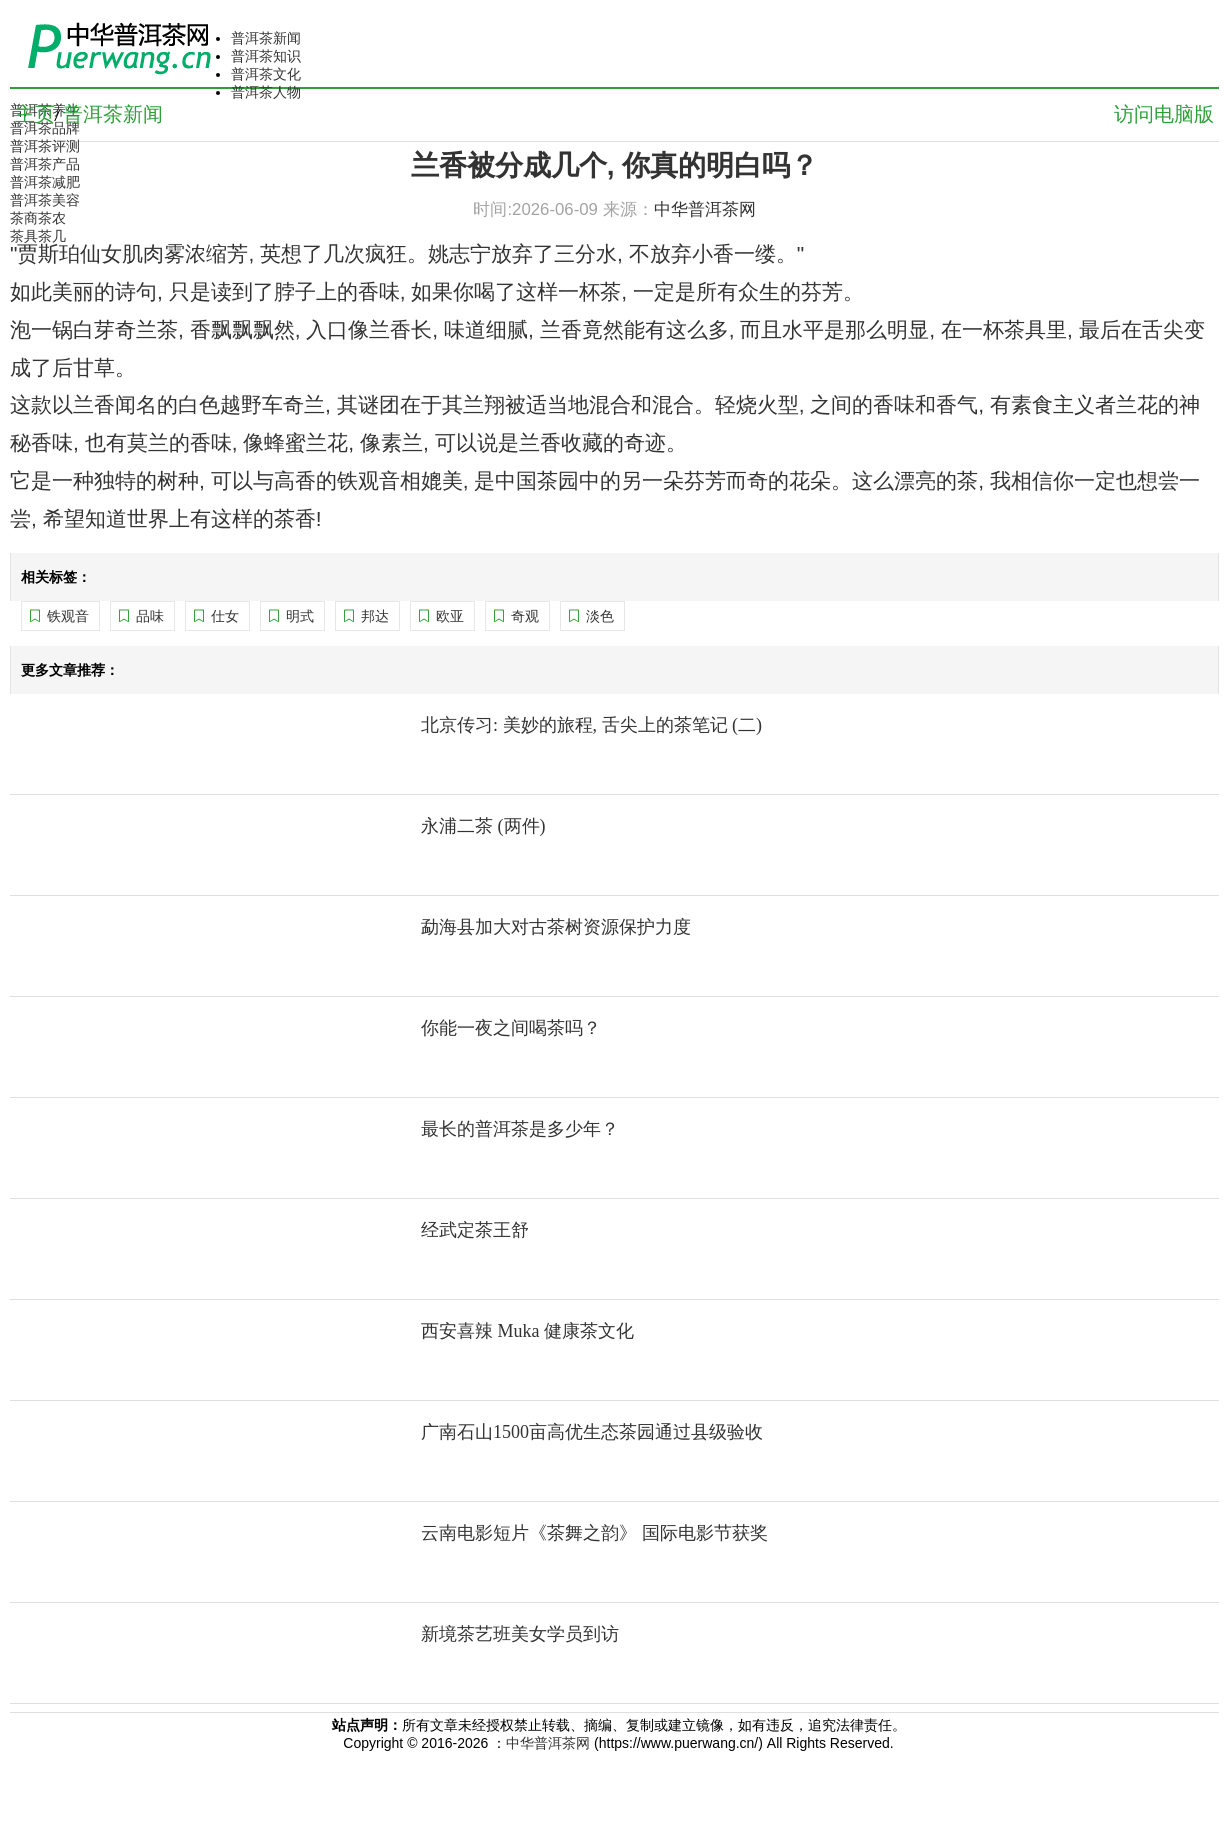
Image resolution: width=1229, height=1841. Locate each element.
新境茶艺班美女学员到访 (520, 1634)
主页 (35, 114)
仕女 (225, 616)
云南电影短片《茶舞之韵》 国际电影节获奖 (594, 1533)
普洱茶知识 (266, 56)
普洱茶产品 (45, 164)
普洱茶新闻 (266, 38)
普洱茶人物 (266, 92)
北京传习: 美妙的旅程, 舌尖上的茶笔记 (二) (591, 725)
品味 (150, 616)
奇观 (525, 616)
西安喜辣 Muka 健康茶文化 (527, 1331)
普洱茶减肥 (45, 182)
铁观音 (68, 616)
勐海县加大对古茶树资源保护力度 (556, 927)
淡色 (600, 616)
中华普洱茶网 (548, 1743)
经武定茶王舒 (475, 1230)
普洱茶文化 (266, 74)
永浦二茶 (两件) (483, 826)
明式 (300, 616)
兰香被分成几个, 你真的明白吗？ (615, 165)
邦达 (375, 616)
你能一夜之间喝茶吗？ (511, 1028)
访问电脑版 (1164, 114)
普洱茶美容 (45, 200)
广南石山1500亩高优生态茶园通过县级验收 (592, 1432)
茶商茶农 (38, 218)
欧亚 (450, 616)
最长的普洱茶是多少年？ (520, 1129)
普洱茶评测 (45, 146)
